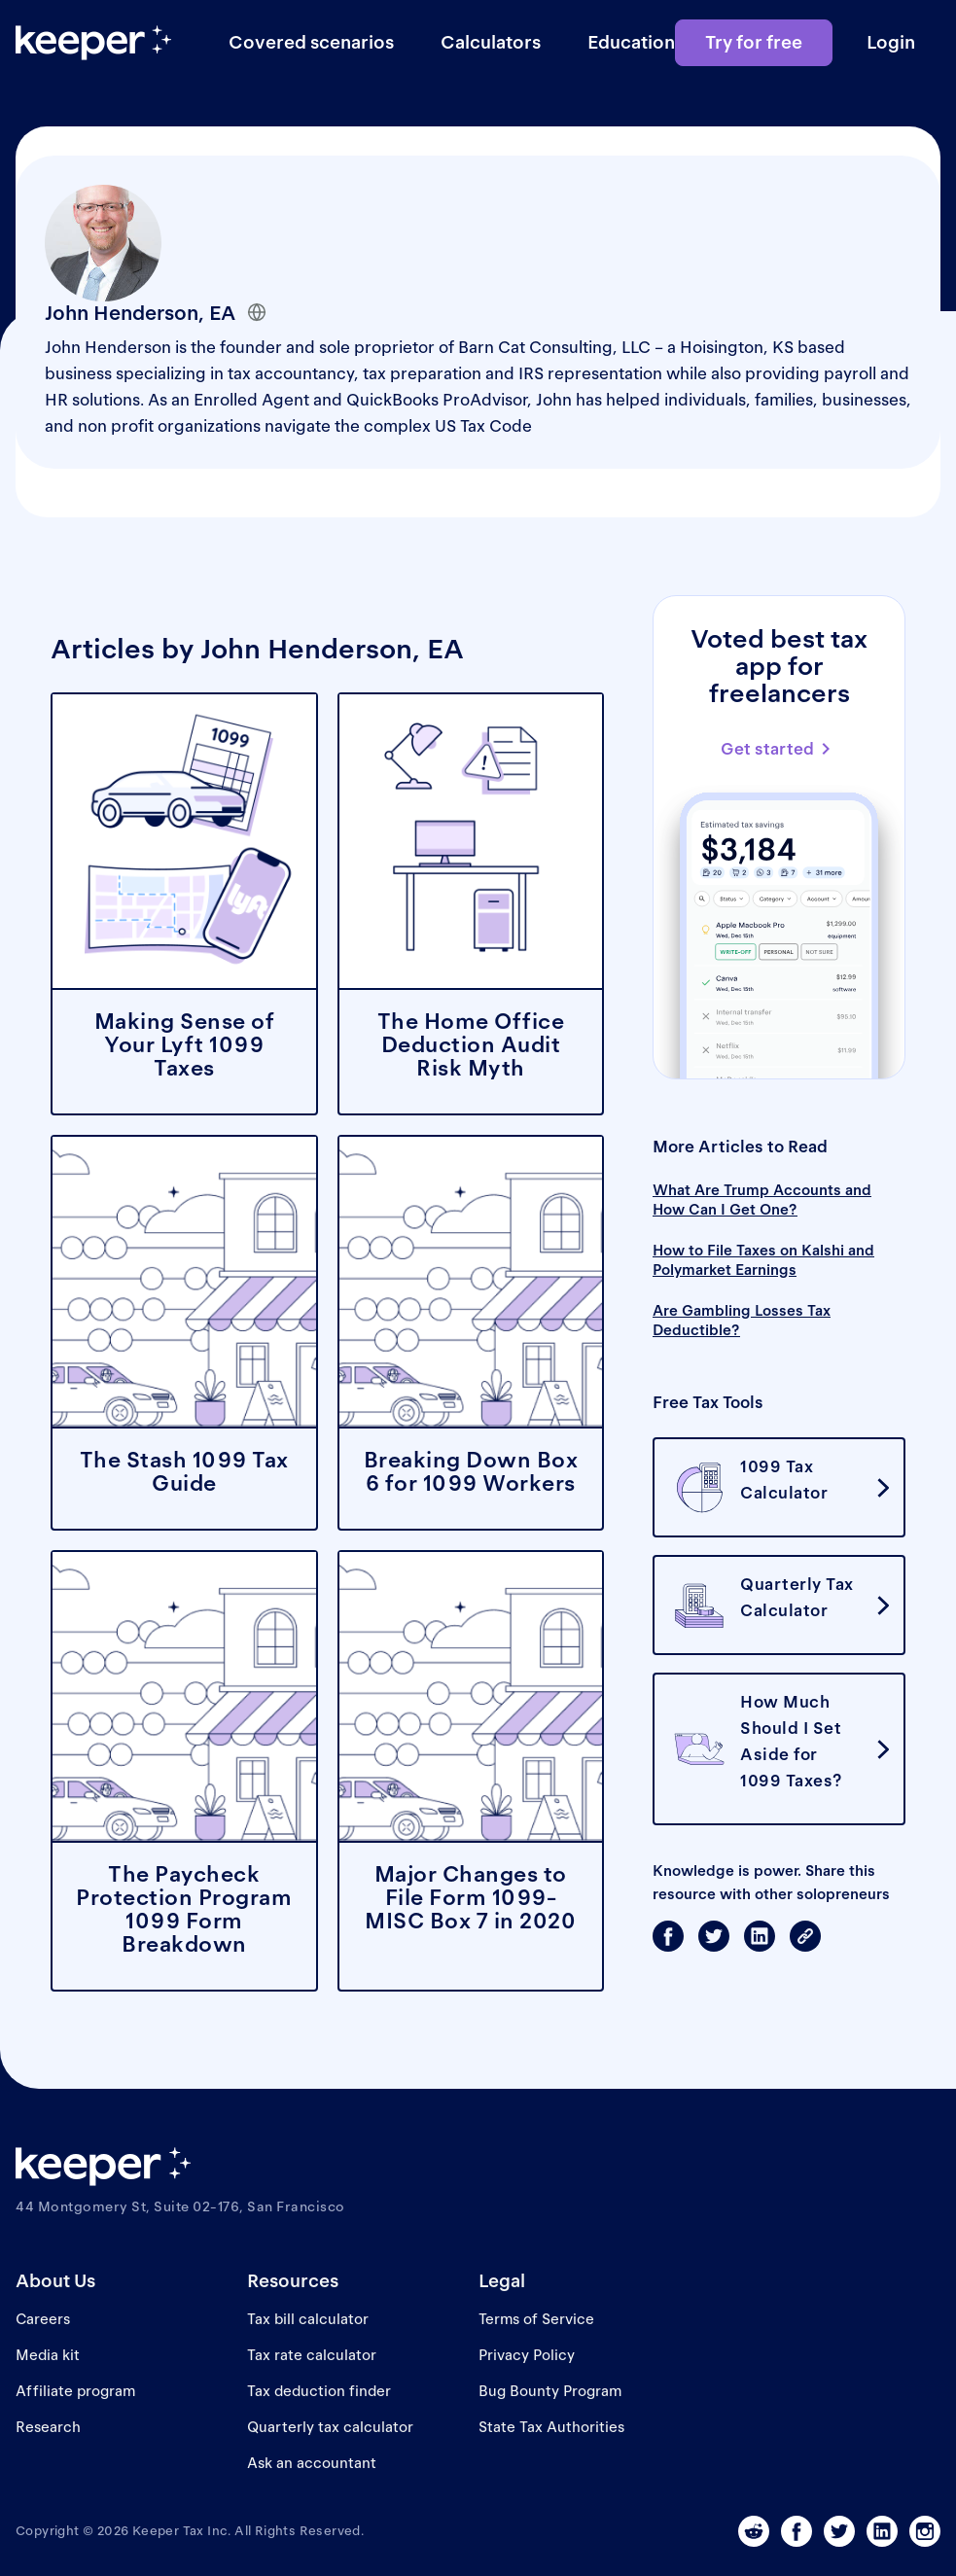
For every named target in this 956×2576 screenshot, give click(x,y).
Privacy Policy (526, 2355)
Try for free (753, 42)
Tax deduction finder (319, 2390)
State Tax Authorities (551, 2426)
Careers (43, 2319)
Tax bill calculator (308, 2319)
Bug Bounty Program (549, 2390)
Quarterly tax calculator (330, 2426)
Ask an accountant (311, 2462)
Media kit (48, 2355)
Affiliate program (75, 2390)
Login (891, 42)
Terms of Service (536, 2319)
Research (48, 2426)
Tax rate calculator (311, 2355)
